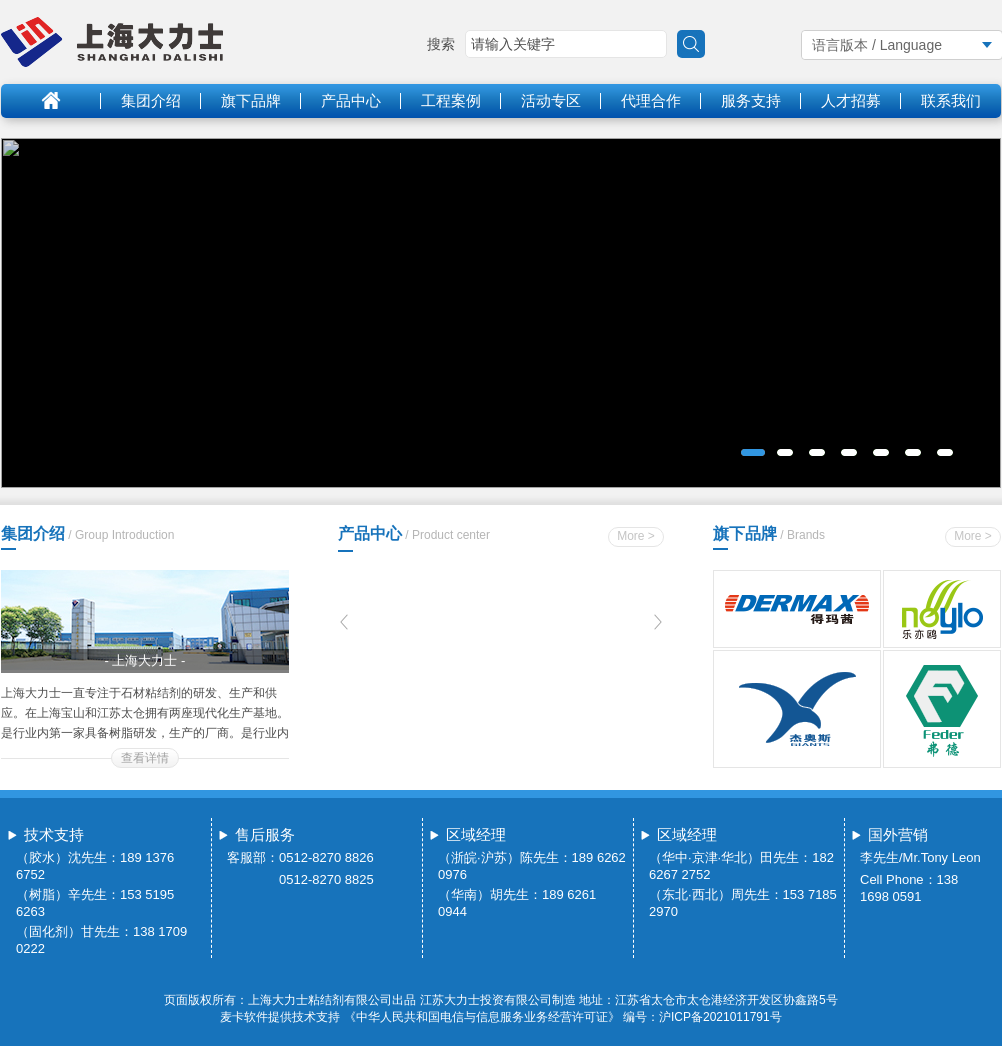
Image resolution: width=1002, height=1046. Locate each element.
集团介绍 (151, 100)
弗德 (942, 710)
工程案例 (451, 100)
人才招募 (851, 100)
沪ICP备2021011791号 (720, 1017)
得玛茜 (796, 608)
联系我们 (951, 100)
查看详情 (145, 758)
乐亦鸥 (942, 608)
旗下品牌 (251, 100)
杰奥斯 (796, 710)
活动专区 (551, 100)
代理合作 (651, 100)
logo (112, 42)
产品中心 (351, 100)
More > (636, 536)
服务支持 (751, 100)
